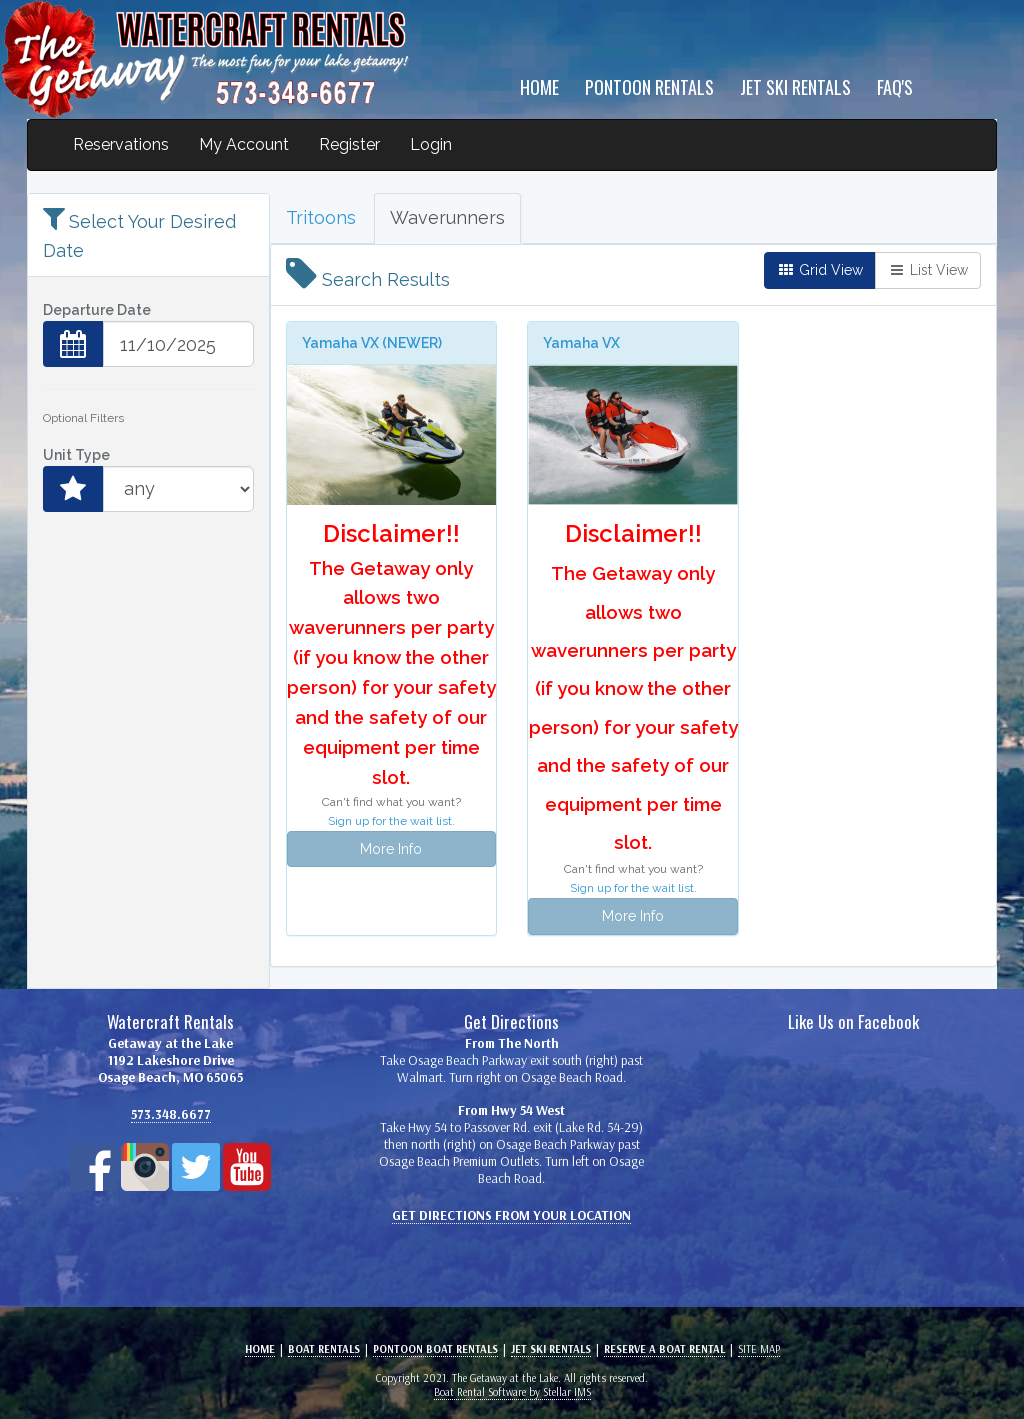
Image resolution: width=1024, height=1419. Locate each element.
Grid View (820, 270)
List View (928, 270)
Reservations (121, 144)
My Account (244, 144)
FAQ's (895, 87)
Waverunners (447, 217)
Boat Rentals (324, 1349)
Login (431, 144)
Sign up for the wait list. (391, 821)
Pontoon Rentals (649, 87)
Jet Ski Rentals (795, 87)
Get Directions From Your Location (511, 1214)
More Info (391, 849)
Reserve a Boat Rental (664, 1349)
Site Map (759, 1349)
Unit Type (76, 455)
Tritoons (321, 217)
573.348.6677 (171, 1113)
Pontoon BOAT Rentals (435, 1349)
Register (349, 144)
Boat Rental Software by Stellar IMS (512, 1392)
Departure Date (97, 310)
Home (539, 87)
